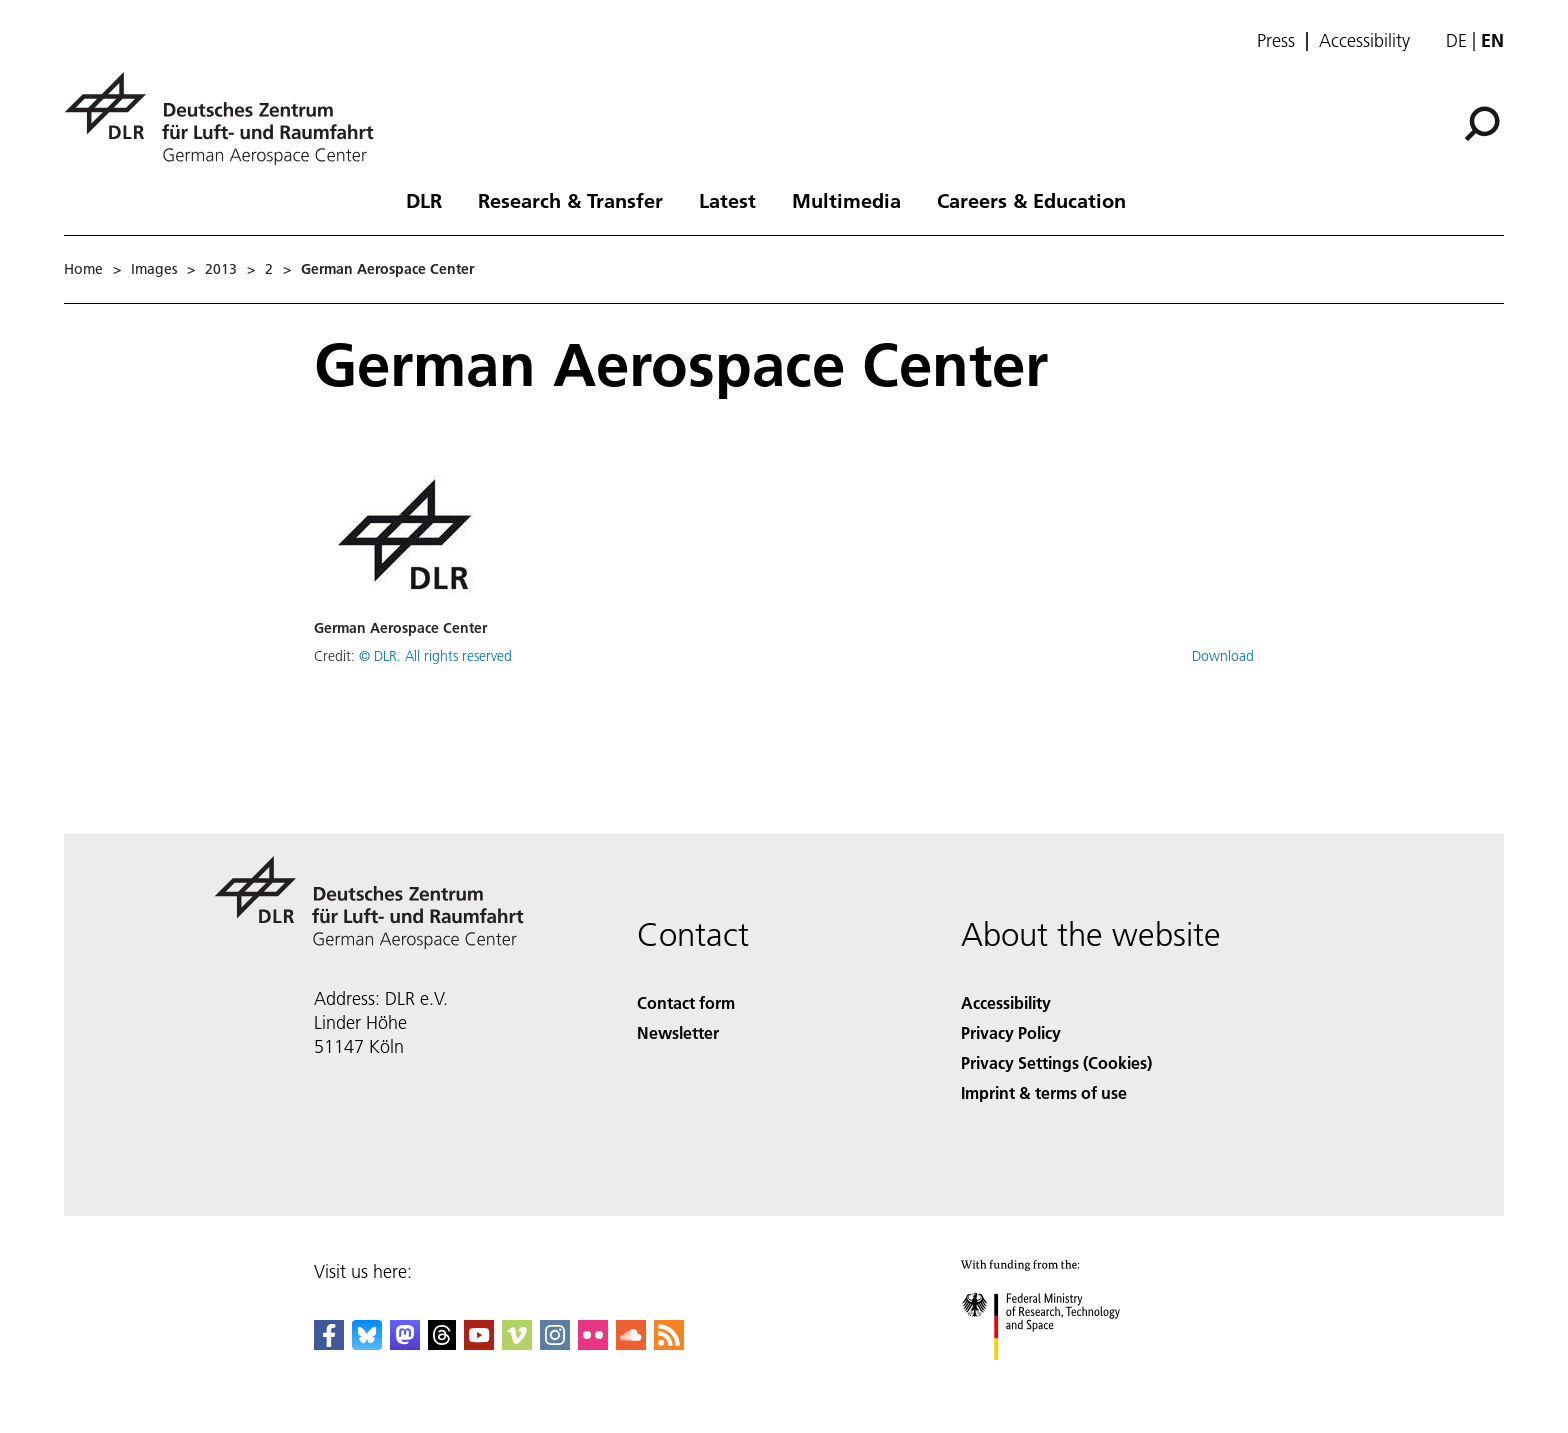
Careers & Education (1031, 200)
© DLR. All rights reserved (435, 656)
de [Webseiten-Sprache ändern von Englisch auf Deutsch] (1456, 40)
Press (1276, 41)
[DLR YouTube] (479, 1343)
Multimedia (846, 200)
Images (154, 269)
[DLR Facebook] (329, 1343)
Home (83, 269)
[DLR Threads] (442, 1343)
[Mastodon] (405, 1343)
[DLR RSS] (669, 1343)
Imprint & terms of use (1044, 1092)
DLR (424, 200)
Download (1223, 656)
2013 (221, 269)
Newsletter (678, 1032)
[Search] (1482, 124)
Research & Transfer (570, 200)
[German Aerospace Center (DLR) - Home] (227, 118)
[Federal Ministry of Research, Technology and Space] (1058, 1377)
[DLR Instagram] (555, 1343)
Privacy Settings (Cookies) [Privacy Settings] (1056, 1062)
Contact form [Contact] (686, 1002)
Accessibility (1364, 41)
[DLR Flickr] (593, 1343)
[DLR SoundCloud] (631, 1343)
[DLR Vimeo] (517, 1343)
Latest (727, 200)
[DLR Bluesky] (367, 1343)
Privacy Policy (1011, 1032)
